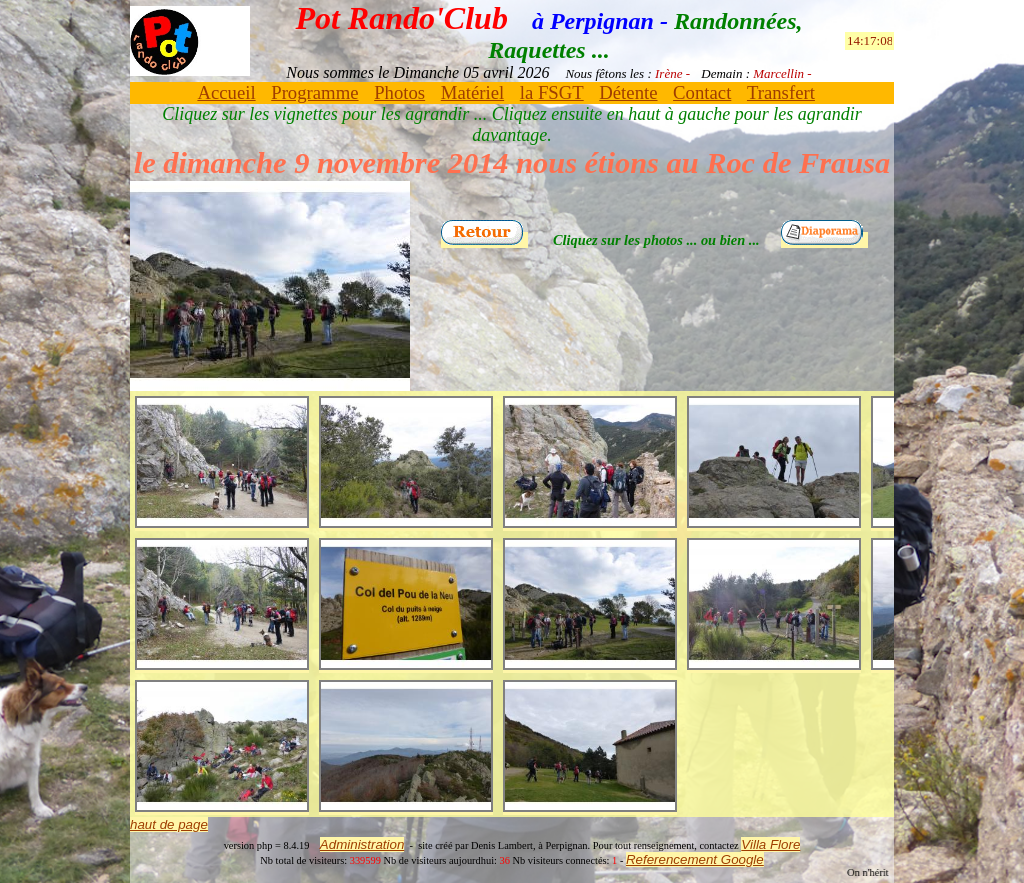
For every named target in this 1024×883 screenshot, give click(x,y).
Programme (314, 92)
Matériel (472, 92)
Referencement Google (695, 859)
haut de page (169, 824)
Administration (362, 844)
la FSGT (552, 92)
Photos (399, 92)
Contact (702, 92)
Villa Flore (770, 844)
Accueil (226, 92)
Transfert (781, 92)
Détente (628, 92)
